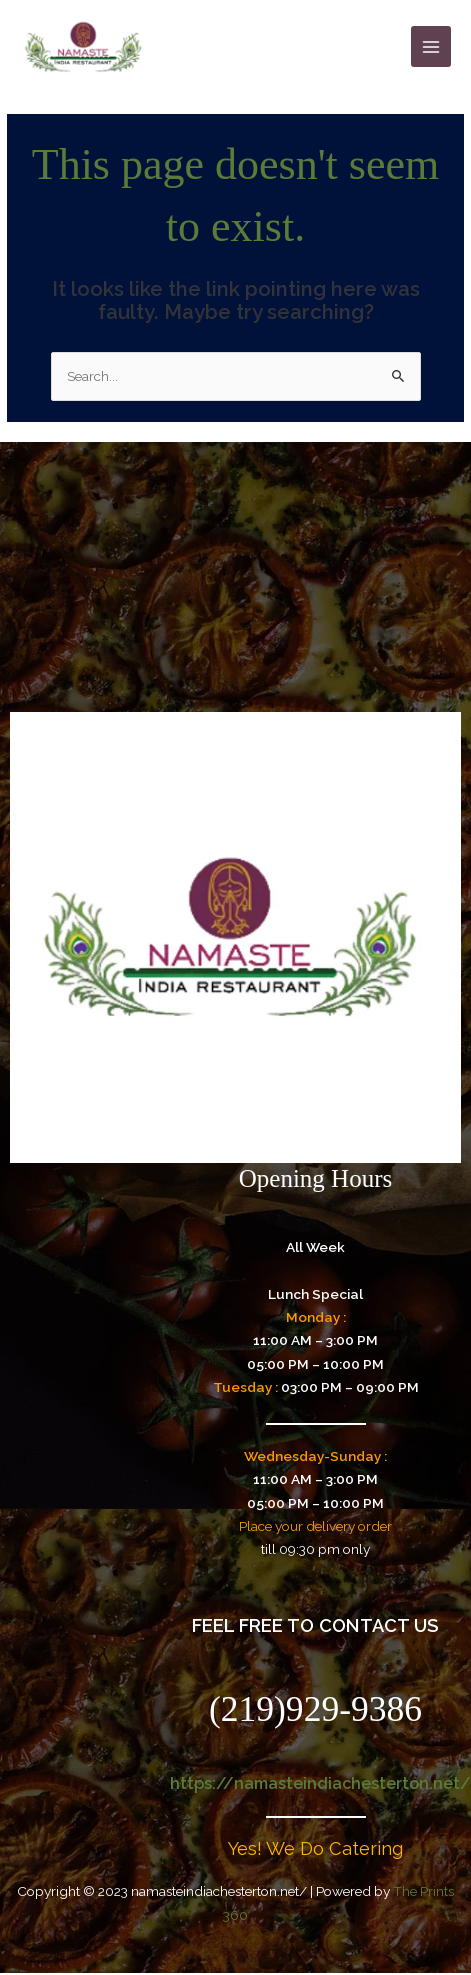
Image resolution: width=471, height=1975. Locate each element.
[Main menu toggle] (431, 46)
